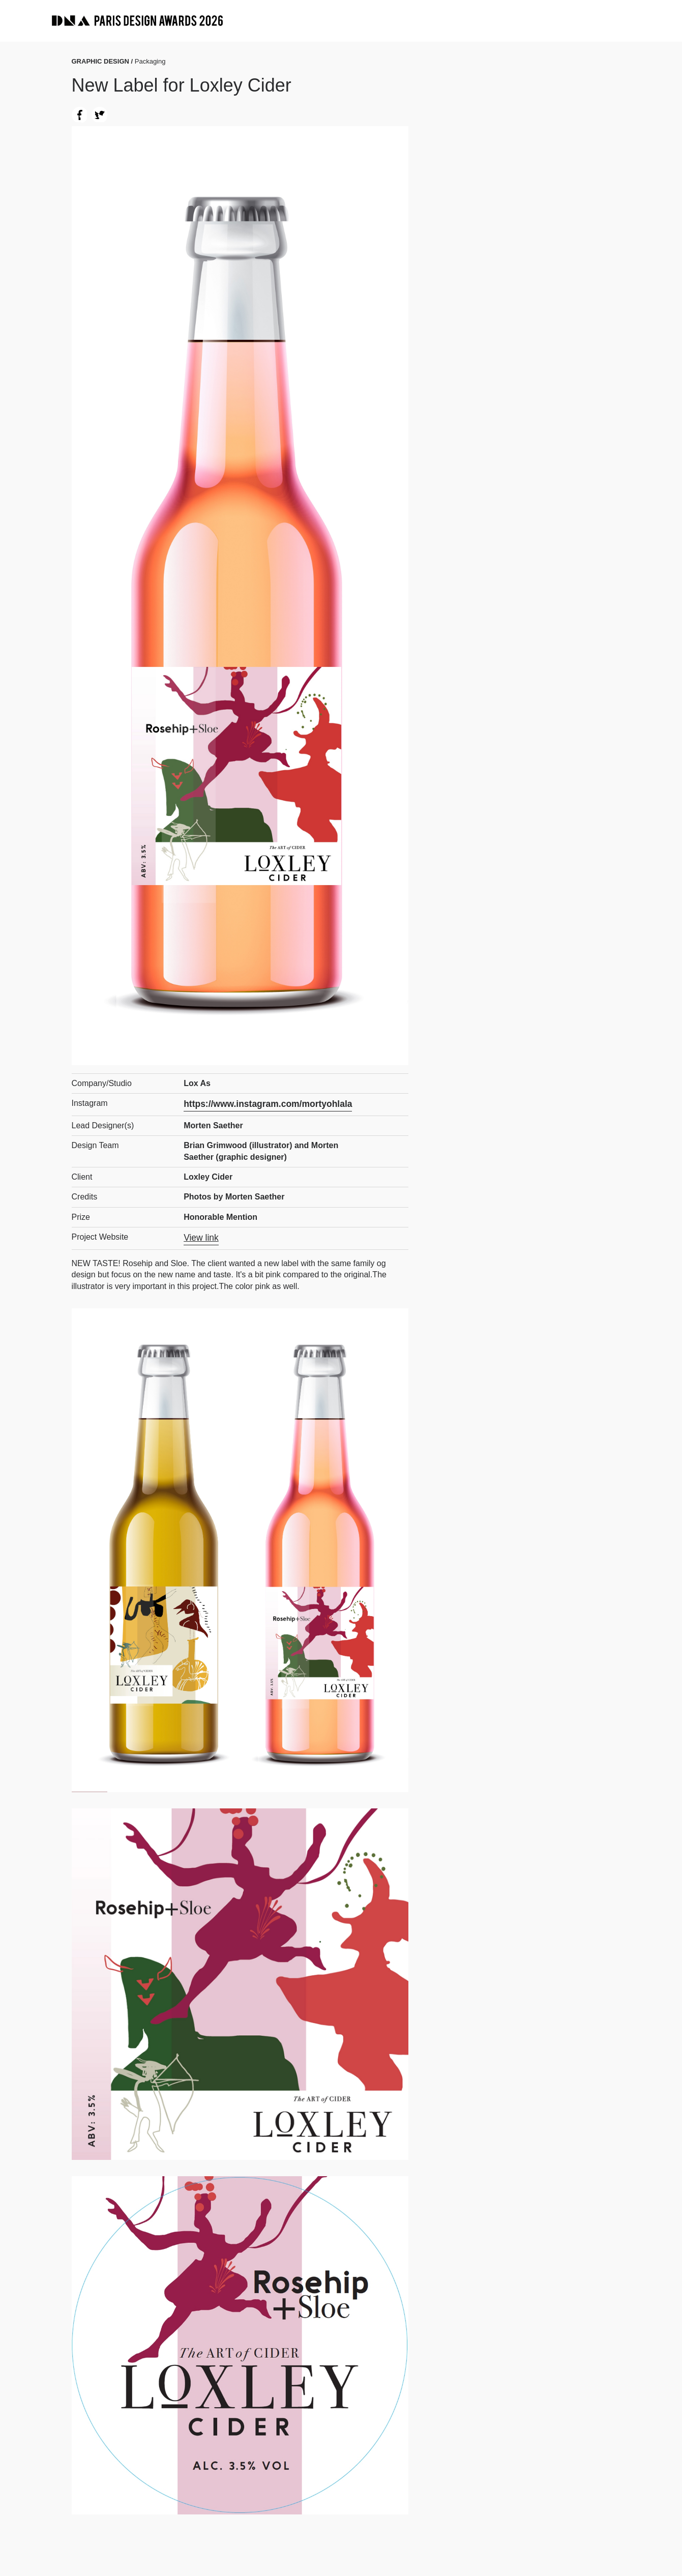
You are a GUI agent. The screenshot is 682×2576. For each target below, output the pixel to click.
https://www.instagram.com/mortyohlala (261, 1103)
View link (200, 1236)
